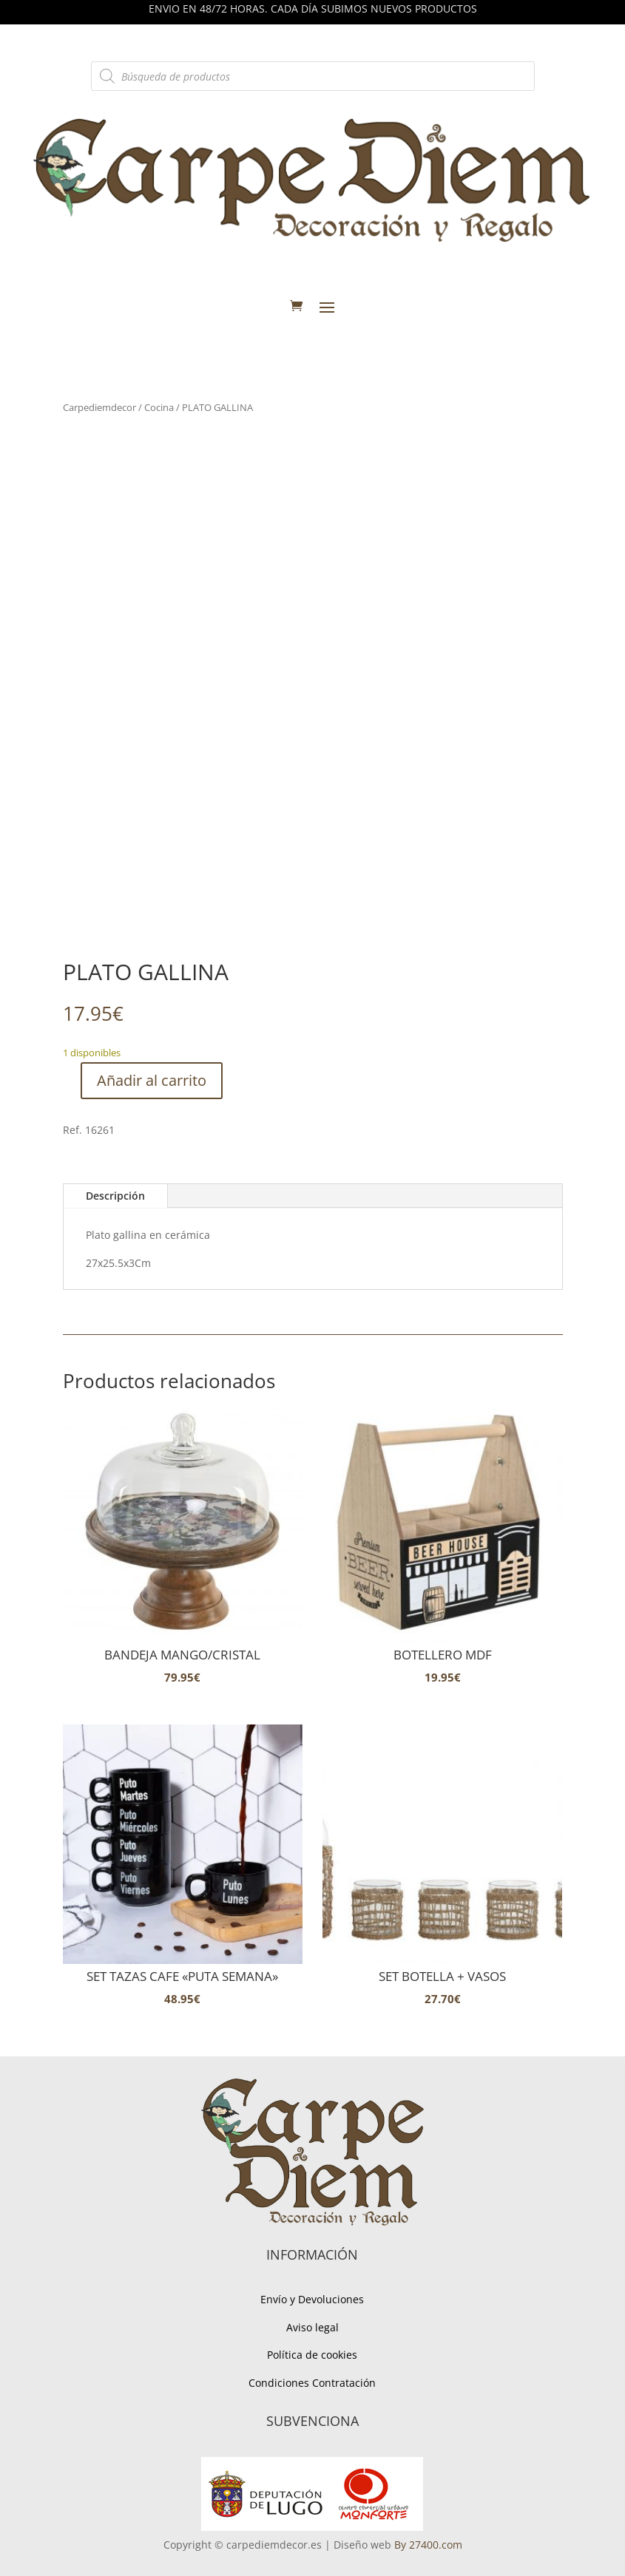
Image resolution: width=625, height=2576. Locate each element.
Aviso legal (312, 2327)
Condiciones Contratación (312, 2383)
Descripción (115, 1196)
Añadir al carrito (151, 1080)
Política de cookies (312, 2355)
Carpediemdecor (99, 407)
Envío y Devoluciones (312, 2299)
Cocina (159, 407)
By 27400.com (428, 2545)
